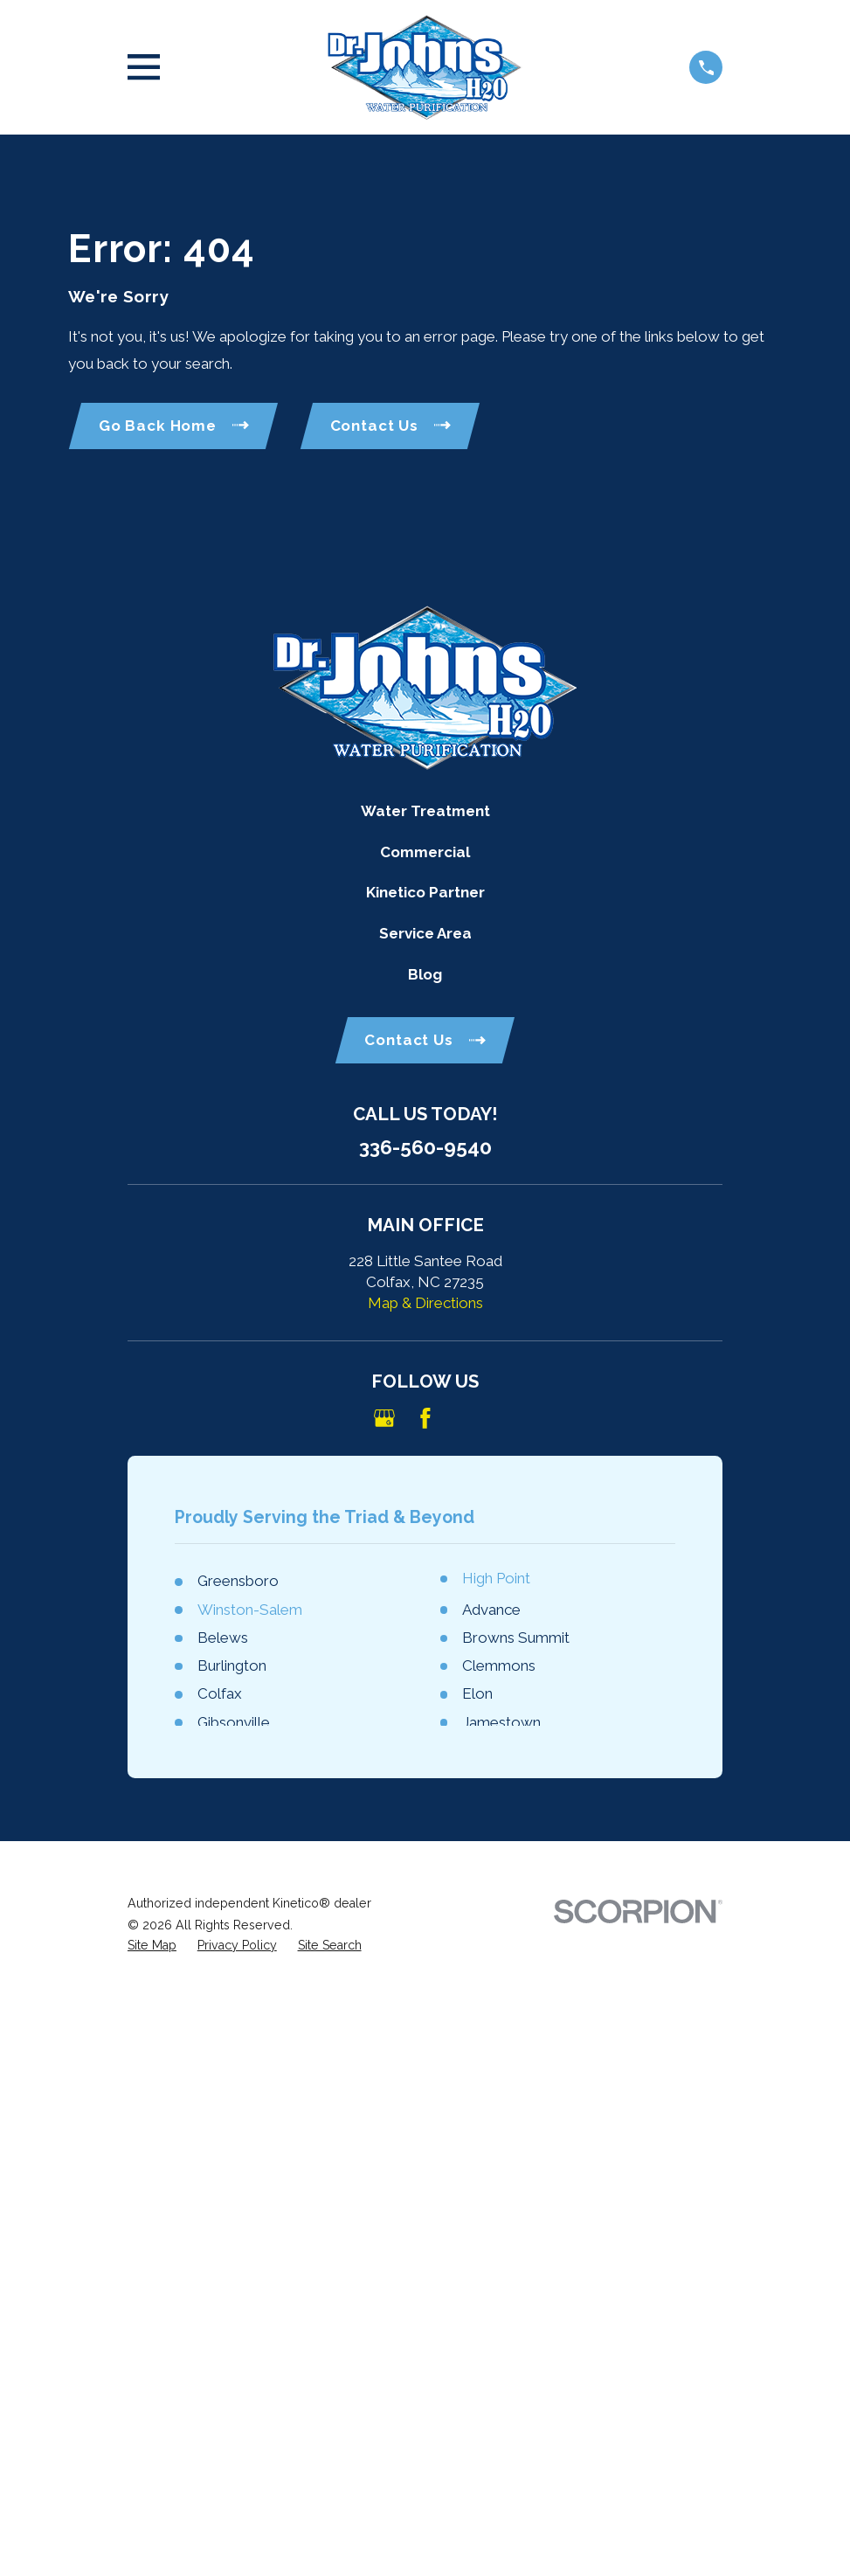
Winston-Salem (249, 1609)
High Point (496, 1578)
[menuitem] (152, 1946)
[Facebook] (425, 1418)
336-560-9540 (425, 1148)
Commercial (425, 852)
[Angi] (465, 1418)
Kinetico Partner (425, 892)
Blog (425, 974)
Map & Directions (425, 1303)
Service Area (425, 933)
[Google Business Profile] (384, 1418)
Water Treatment (425, 811)
